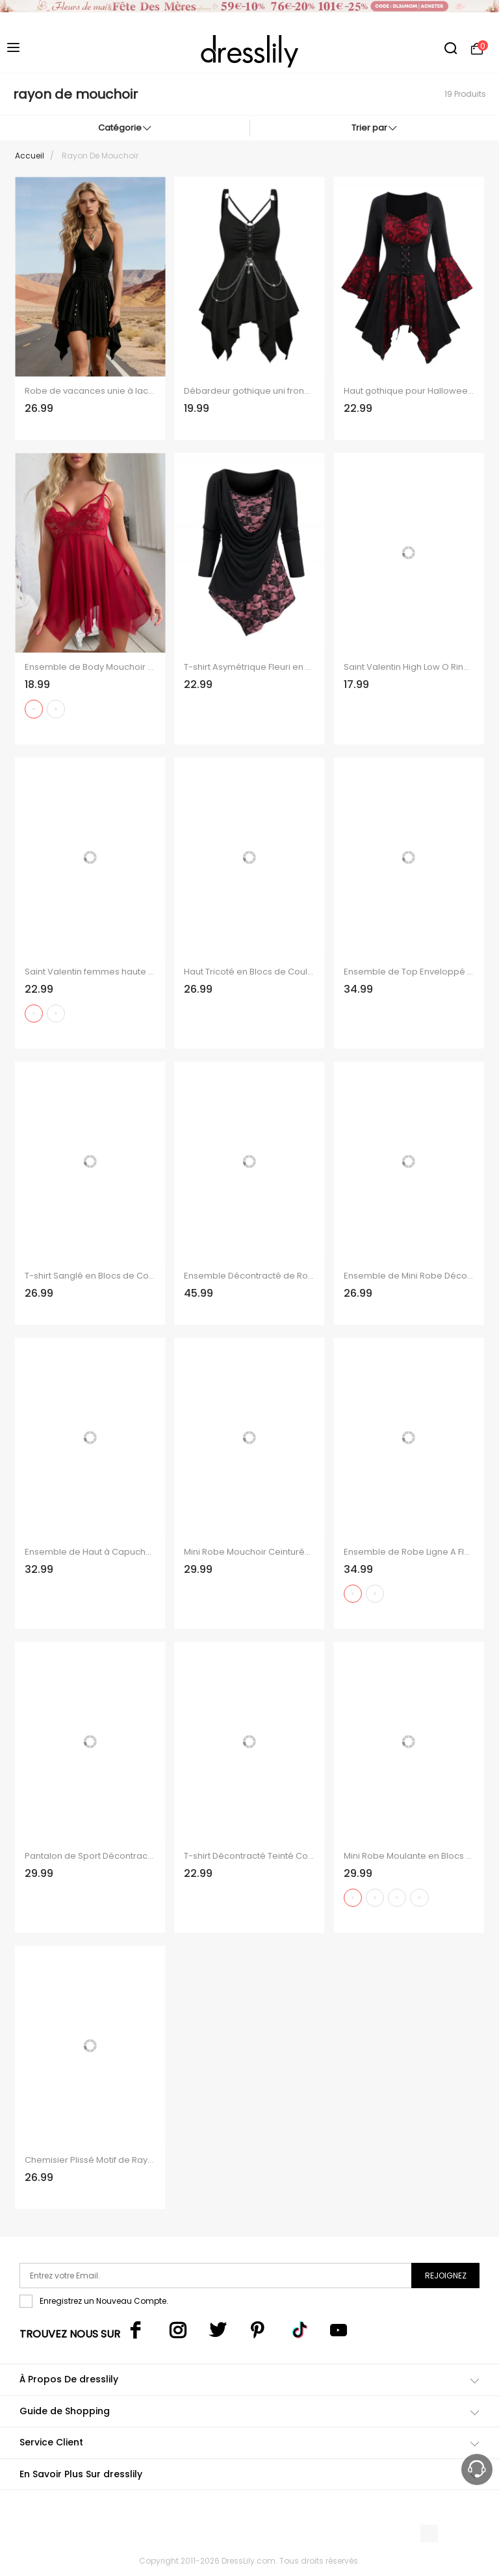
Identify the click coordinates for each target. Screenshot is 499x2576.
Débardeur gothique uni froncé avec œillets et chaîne (249, 391)
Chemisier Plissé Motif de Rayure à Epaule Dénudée (90, 2160)
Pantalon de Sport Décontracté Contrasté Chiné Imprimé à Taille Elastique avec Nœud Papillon (90, 1856)
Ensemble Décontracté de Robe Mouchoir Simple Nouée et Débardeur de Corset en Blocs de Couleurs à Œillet (249, 1276)
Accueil (29, 155)
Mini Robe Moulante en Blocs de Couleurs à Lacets (409, 1856)
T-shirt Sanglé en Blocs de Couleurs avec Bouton (90, 1276)
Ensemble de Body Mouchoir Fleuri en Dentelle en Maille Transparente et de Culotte (90, 667)
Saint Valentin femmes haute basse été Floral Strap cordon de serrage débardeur (90, 971)
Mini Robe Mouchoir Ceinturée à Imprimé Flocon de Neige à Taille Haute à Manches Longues (249, 1552)
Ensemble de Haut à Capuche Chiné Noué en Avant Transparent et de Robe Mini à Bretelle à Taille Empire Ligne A (90, 1552)
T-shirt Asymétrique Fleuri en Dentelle (249, 667)
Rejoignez (446, 2275)
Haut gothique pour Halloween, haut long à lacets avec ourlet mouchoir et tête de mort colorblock (409, 391)
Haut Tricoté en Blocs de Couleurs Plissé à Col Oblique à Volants (249, 971)
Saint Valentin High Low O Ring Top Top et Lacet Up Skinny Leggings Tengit (409, 667)
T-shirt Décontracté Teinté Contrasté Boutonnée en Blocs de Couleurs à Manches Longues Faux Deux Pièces (249, 1856)
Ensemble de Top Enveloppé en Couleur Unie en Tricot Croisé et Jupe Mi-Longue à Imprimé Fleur (409, 971)
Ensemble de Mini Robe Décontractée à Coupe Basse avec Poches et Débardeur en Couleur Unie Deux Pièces (409, 1276)
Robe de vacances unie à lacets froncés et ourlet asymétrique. (90, 391)
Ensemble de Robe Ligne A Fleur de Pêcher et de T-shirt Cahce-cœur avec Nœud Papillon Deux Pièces (409, 1552)
